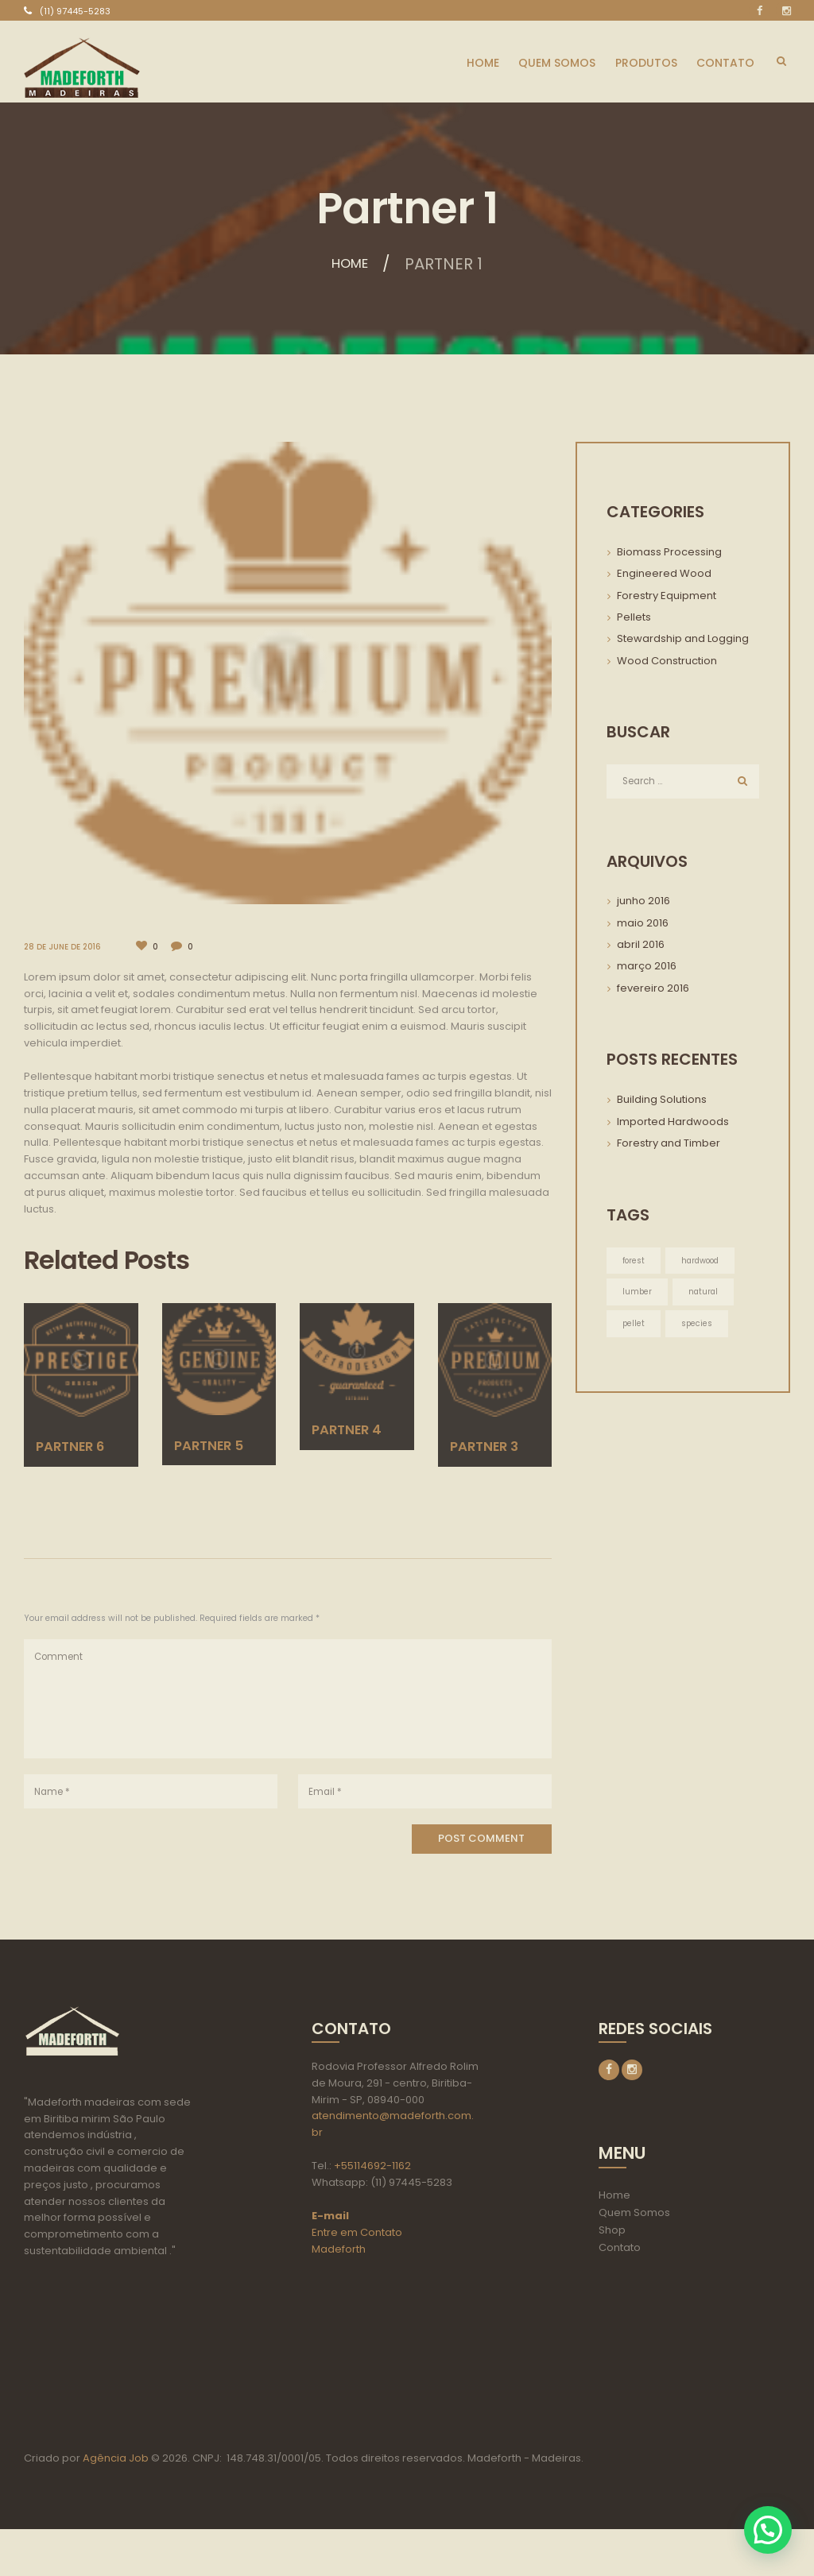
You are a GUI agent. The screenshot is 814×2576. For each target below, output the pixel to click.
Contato (620, 2249)
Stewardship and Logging (683, 638)
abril (641, 945)
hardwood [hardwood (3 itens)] (702, 1262)
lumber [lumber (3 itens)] (637, 1294)
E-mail (330, 2217)
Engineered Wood (664, 573)
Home (350, 264)
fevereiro (653, 988)
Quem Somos (634, 2214)
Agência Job (114, 2504)
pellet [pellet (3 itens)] (633, 1326)
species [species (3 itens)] (698, 1326)
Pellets (634, 617)
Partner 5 (215, 1444)
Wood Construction (667, 660)
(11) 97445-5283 (75, 11)
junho (643, 902)
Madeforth (339, 2249)
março (646, 967)
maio (643, 923)
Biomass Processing (669, 551)
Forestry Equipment (666, 595)
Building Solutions (662, 1100)
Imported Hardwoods (673, 1122)
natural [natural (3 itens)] (704, 1294)
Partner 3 (491, 1445)
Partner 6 (77, 1445)
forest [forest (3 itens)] (633, 1262)
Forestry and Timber (668, 1144)
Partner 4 (353, 1429)
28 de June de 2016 (64, 947)
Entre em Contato (357, 2233)
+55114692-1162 (372, 2167)
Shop (612, 2231)
